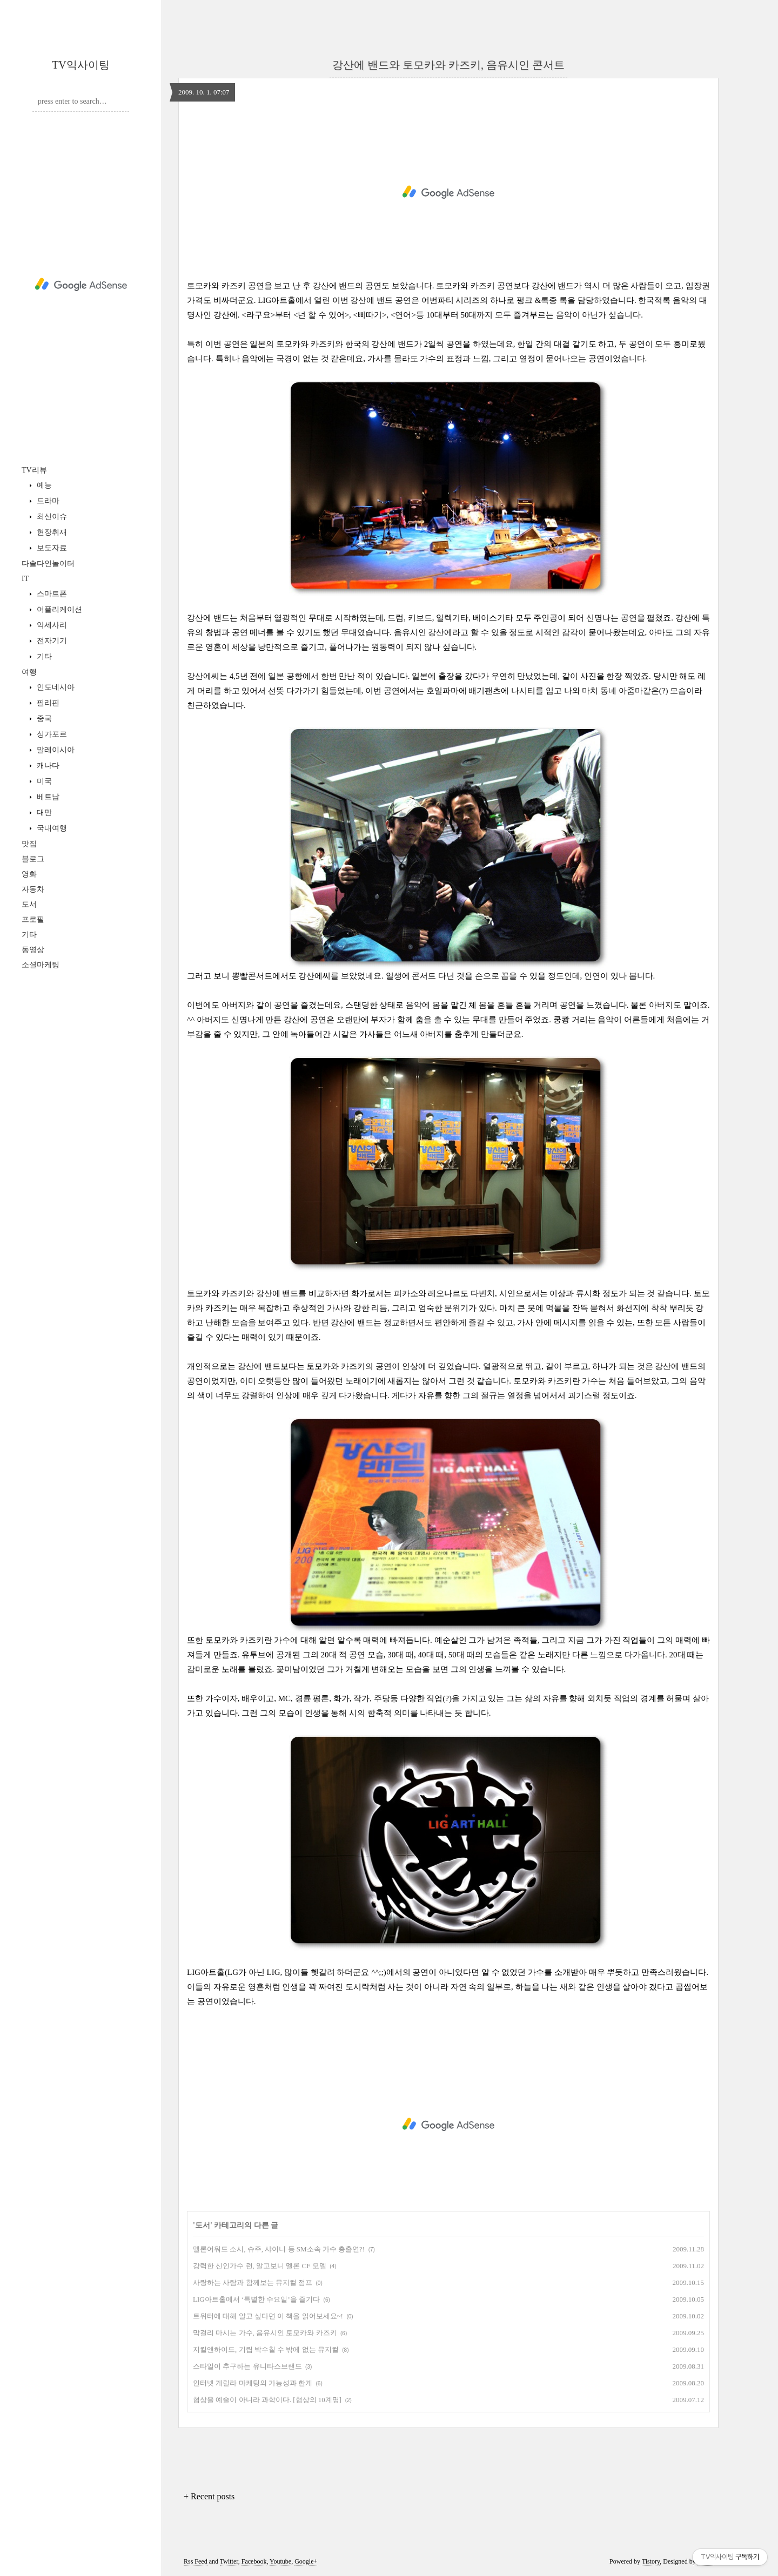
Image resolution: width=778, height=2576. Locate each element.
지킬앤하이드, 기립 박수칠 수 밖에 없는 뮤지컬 (266, 2349)
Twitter (229, 2561)
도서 (29, 904)
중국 (43, 718)
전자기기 (51, 641)
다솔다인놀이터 (48, 563)
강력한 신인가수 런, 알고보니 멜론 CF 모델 (259, 2266)
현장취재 (51, 532)
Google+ (305, 2561)
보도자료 (51, 548)
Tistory (651, 2561)
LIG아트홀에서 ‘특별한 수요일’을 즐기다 (256, 2299)
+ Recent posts (209, 2496)
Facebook (254, 2561)
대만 (43, 812)
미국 (43, 781)
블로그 (33, 859)
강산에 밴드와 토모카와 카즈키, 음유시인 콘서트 (448, 65)
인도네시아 (55, 687)
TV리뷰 (34, 470)
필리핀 (47, 703)
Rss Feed (195, 2561)
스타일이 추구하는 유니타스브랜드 (247, 2366)
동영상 (33, 950)
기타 (43, 656)
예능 (43, 485)
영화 (29, 874)
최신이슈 (51, 516)
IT (25, 579)
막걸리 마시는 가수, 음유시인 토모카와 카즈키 (265, 2333)
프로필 (33, 919)
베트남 (47, 797)
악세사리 (51, 625)
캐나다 (47, 765)
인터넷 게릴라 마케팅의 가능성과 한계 (252, 2383)
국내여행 (51, 828)
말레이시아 (55, 750)
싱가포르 (51, 734)
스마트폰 (51, 594)
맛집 (29, 844)
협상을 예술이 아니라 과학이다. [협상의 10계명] (267, 2400)
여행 (29, 672)
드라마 (47, 501)
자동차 (33, 889)
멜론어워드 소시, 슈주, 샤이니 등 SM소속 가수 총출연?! (279, 2249)
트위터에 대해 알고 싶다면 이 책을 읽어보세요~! (268, 2316)
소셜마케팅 (40, 965)
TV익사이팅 (81, 65)
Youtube (280, 2561)
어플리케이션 (58, 609)
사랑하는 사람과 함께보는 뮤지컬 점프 (252, 2282)
